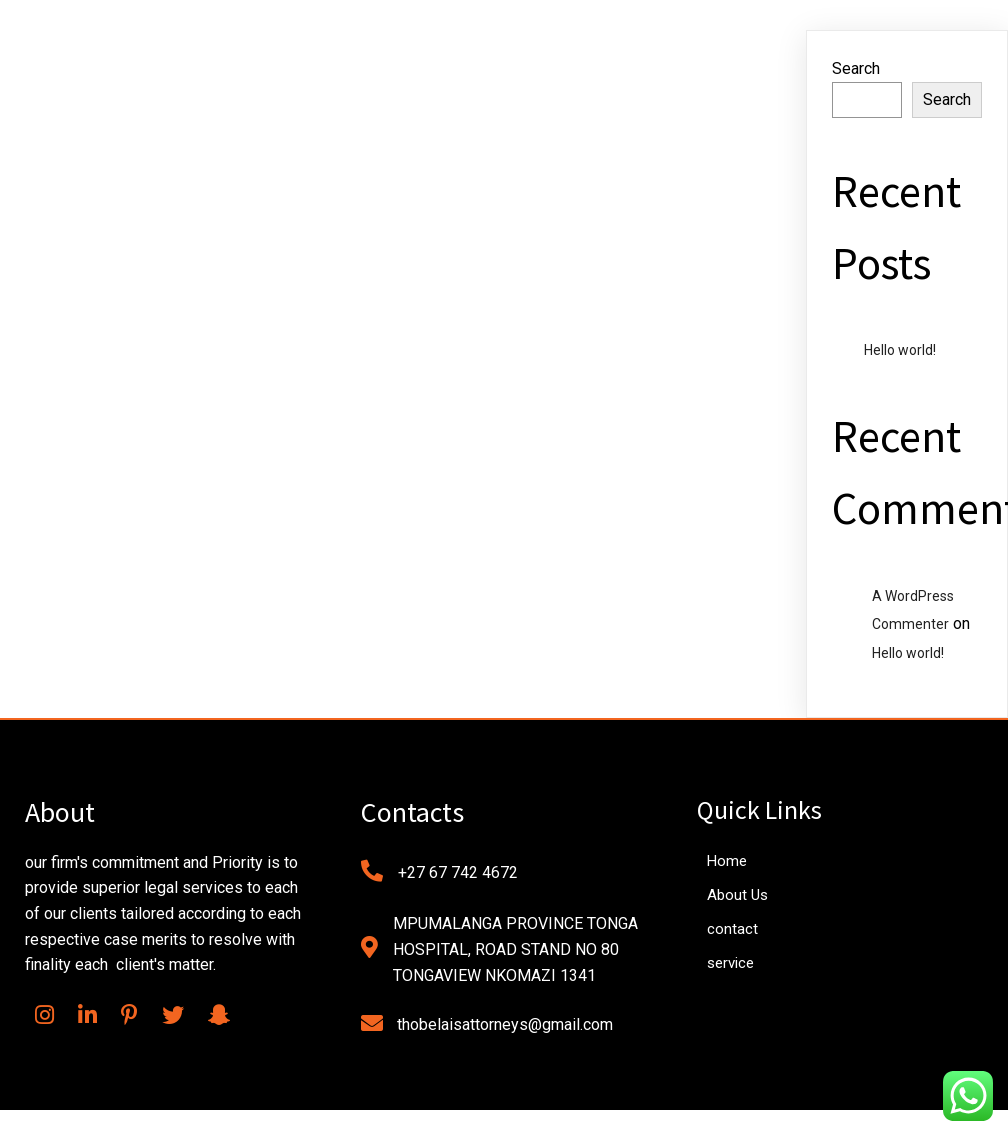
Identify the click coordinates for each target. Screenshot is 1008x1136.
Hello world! (900, 350)
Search (856, 68)
